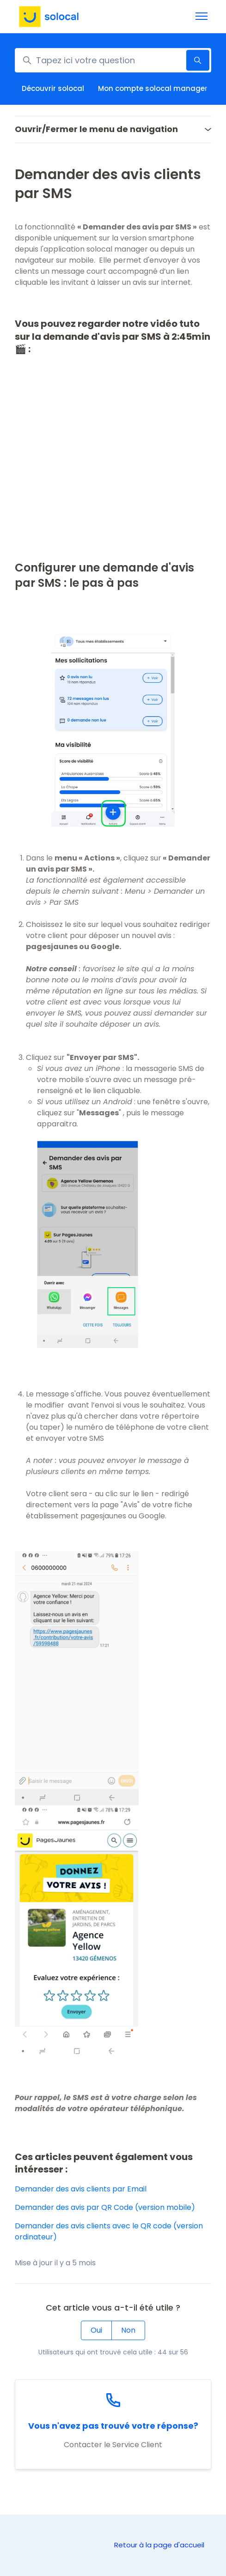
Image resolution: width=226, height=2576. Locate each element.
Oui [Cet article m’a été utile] (96, 2330)
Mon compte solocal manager (153, 88)
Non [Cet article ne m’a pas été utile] (128, 2330)
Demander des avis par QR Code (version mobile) (105, 2207)
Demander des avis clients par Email (81, 2189)
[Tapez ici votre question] (113, 60)
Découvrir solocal (53, 88)
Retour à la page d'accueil (159, 2545)
